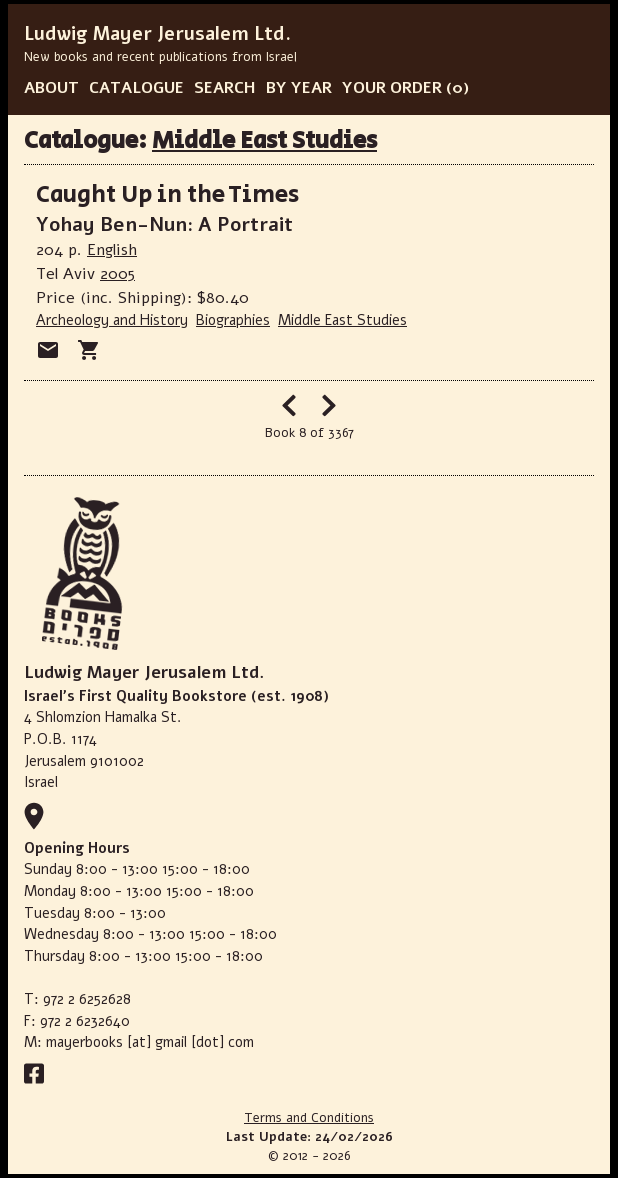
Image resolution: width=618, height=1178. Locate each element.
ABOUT (51, 88)
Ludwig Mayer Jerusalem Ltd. (157, 34)
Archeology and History (112, 320)
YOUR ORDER (392, 88)
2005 (117, 274)
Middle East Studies (264, 140)
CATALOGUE (136, 88)
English (112, 250)
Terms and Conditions (309, 1118)
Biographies (233, 320)
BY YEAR (299, 88)
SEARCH (225, 88)
